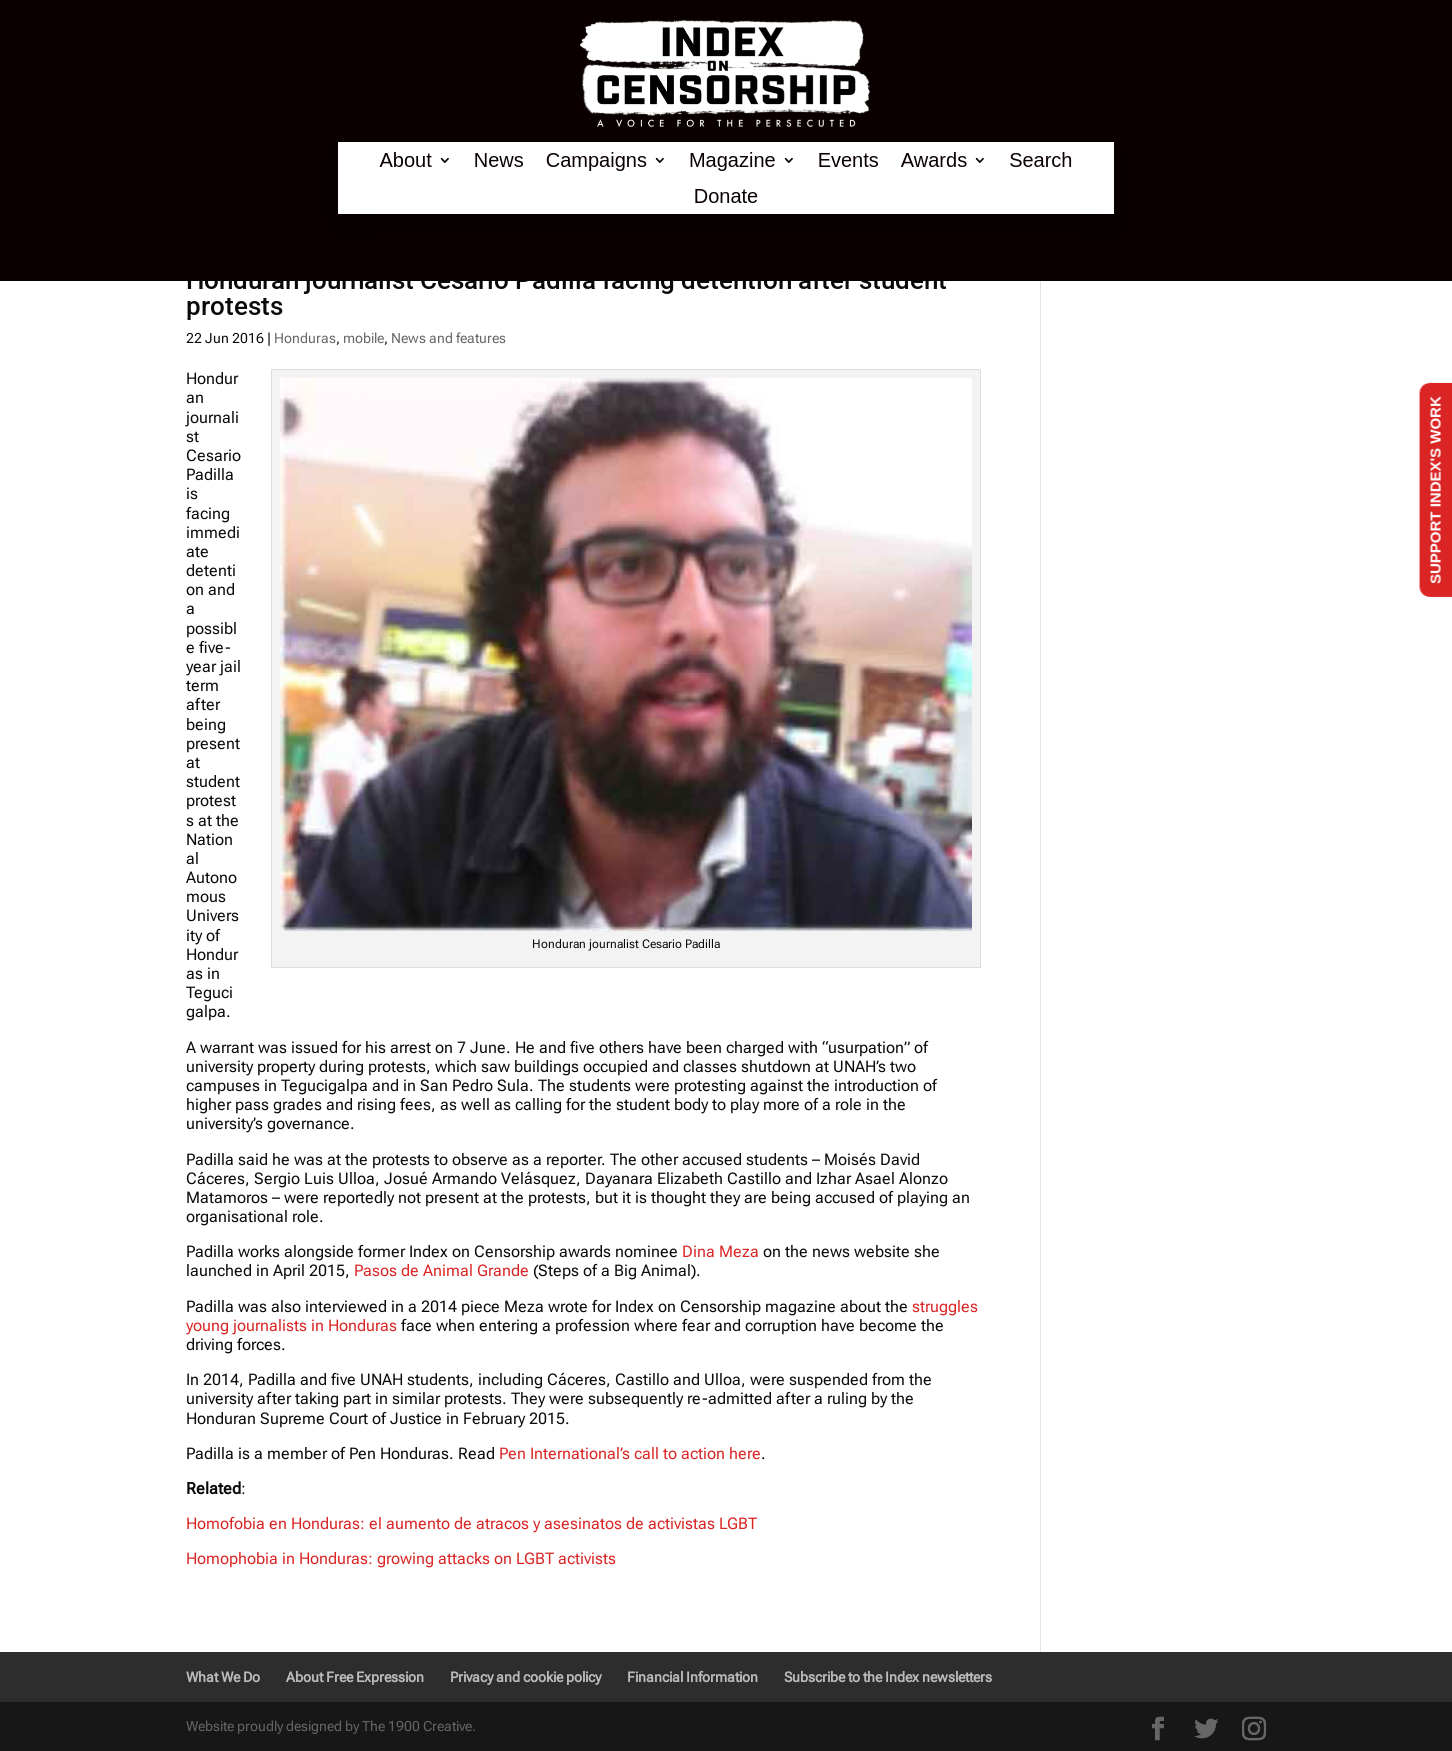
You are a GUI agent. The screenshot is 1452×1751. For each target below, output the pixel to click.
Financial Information (692, 1677)
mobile (363, 338)
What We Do (223, 1677)
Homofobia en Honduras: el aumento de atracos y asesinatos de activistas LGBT (471, 1523)
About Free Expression (355, 1677)
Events (848, 160)
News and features (448, 338)
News (499, 160)
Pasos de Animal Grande (441, 1270)
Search (1040, 160)
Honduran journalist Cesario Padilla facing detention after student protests (566, 293)
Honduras (305, 338)
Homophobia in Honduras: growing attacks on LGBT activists (401, 1558)
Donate (726, 196)
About (405, 160)
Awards (934, 160)
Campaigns (596, 160)
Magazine (732, 160)
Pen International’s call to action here (630, 1453)
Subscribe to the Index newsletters (888, 1677)
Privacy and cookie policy (525, 1677)
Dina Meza (720, 1251)
